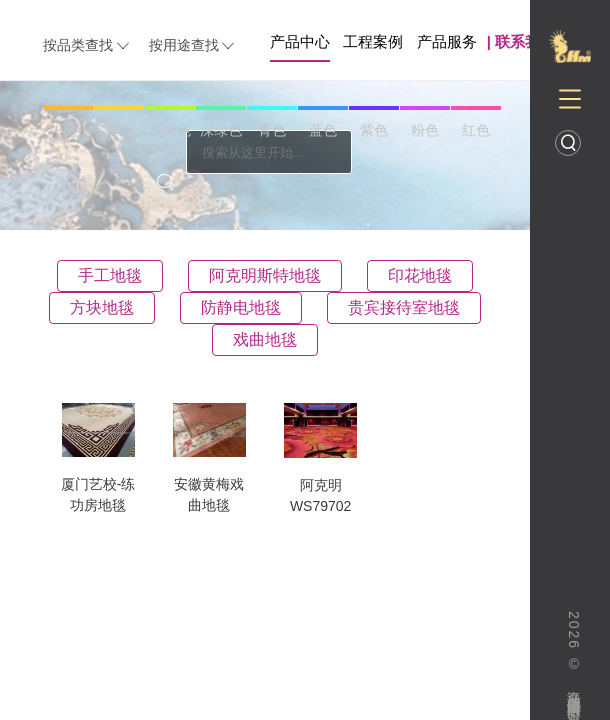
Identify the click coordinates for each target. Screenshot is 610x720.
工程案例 (373, 41)
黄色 (119, 130)
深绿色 (221, 130)
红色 (476, 130)
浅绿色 (170, 130)
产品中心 (300, 41)
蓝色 (323, 130)
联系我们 (525, 41)
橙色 (68, 130)
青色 (272, 130)
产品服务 (447, 41)
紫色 (374, 130)
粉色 (425, 130)
